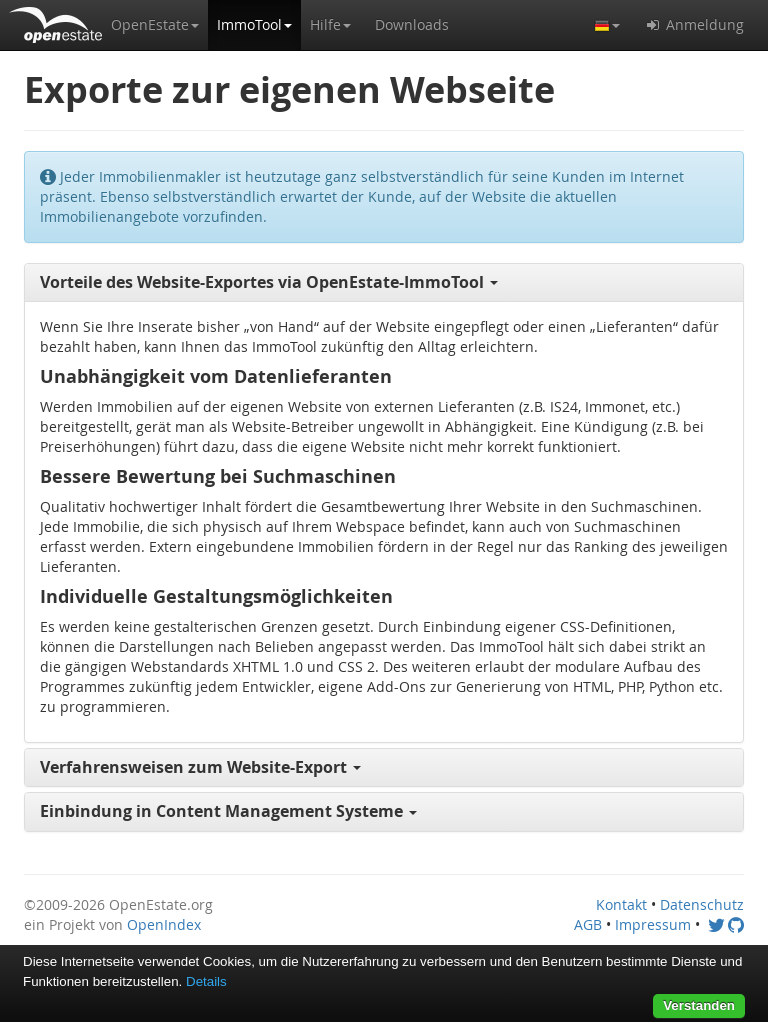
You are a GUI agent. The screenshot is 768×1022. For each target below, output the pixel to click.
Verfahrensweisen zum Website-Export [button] (200, 767)
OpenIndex (164, 924)
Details (206, 981)
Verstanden (699, 1005)
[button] (155, 25)
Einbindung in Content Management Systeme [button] (228, 811)
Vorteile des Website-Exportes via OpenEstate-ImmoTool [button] (269, 282)
